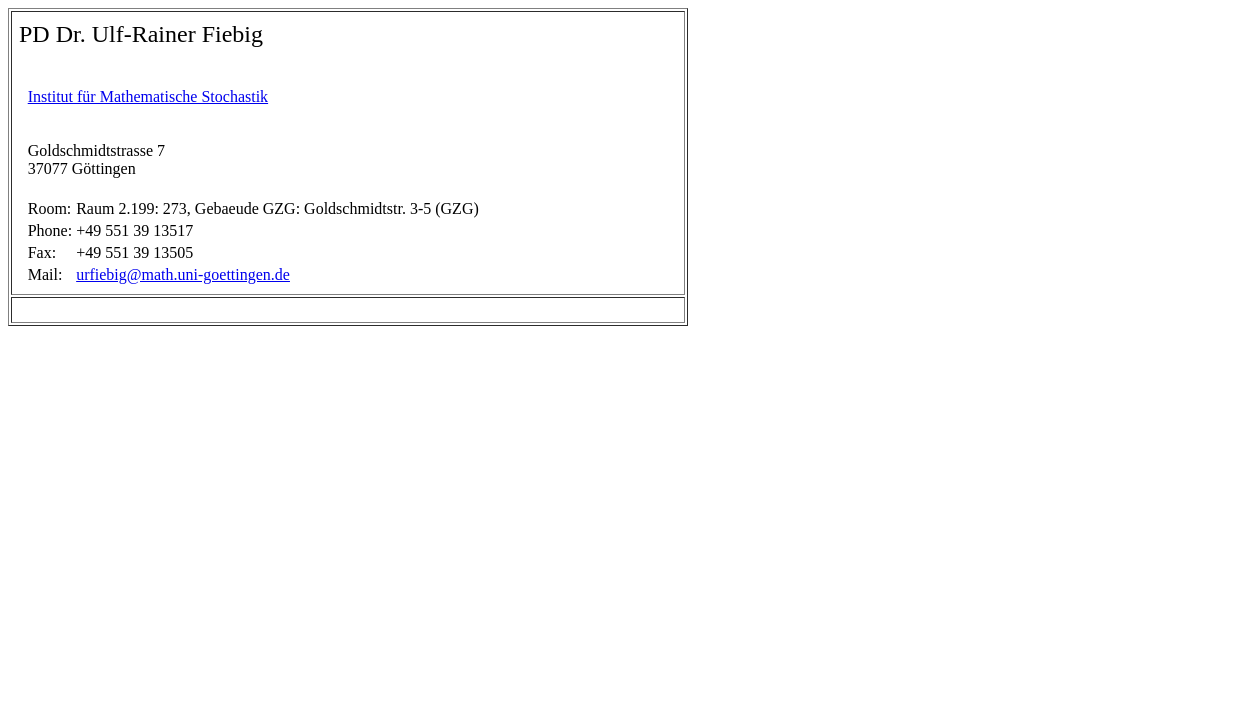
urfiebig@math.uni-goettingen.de (183, 274)
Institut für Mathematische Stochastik (148, 96)
